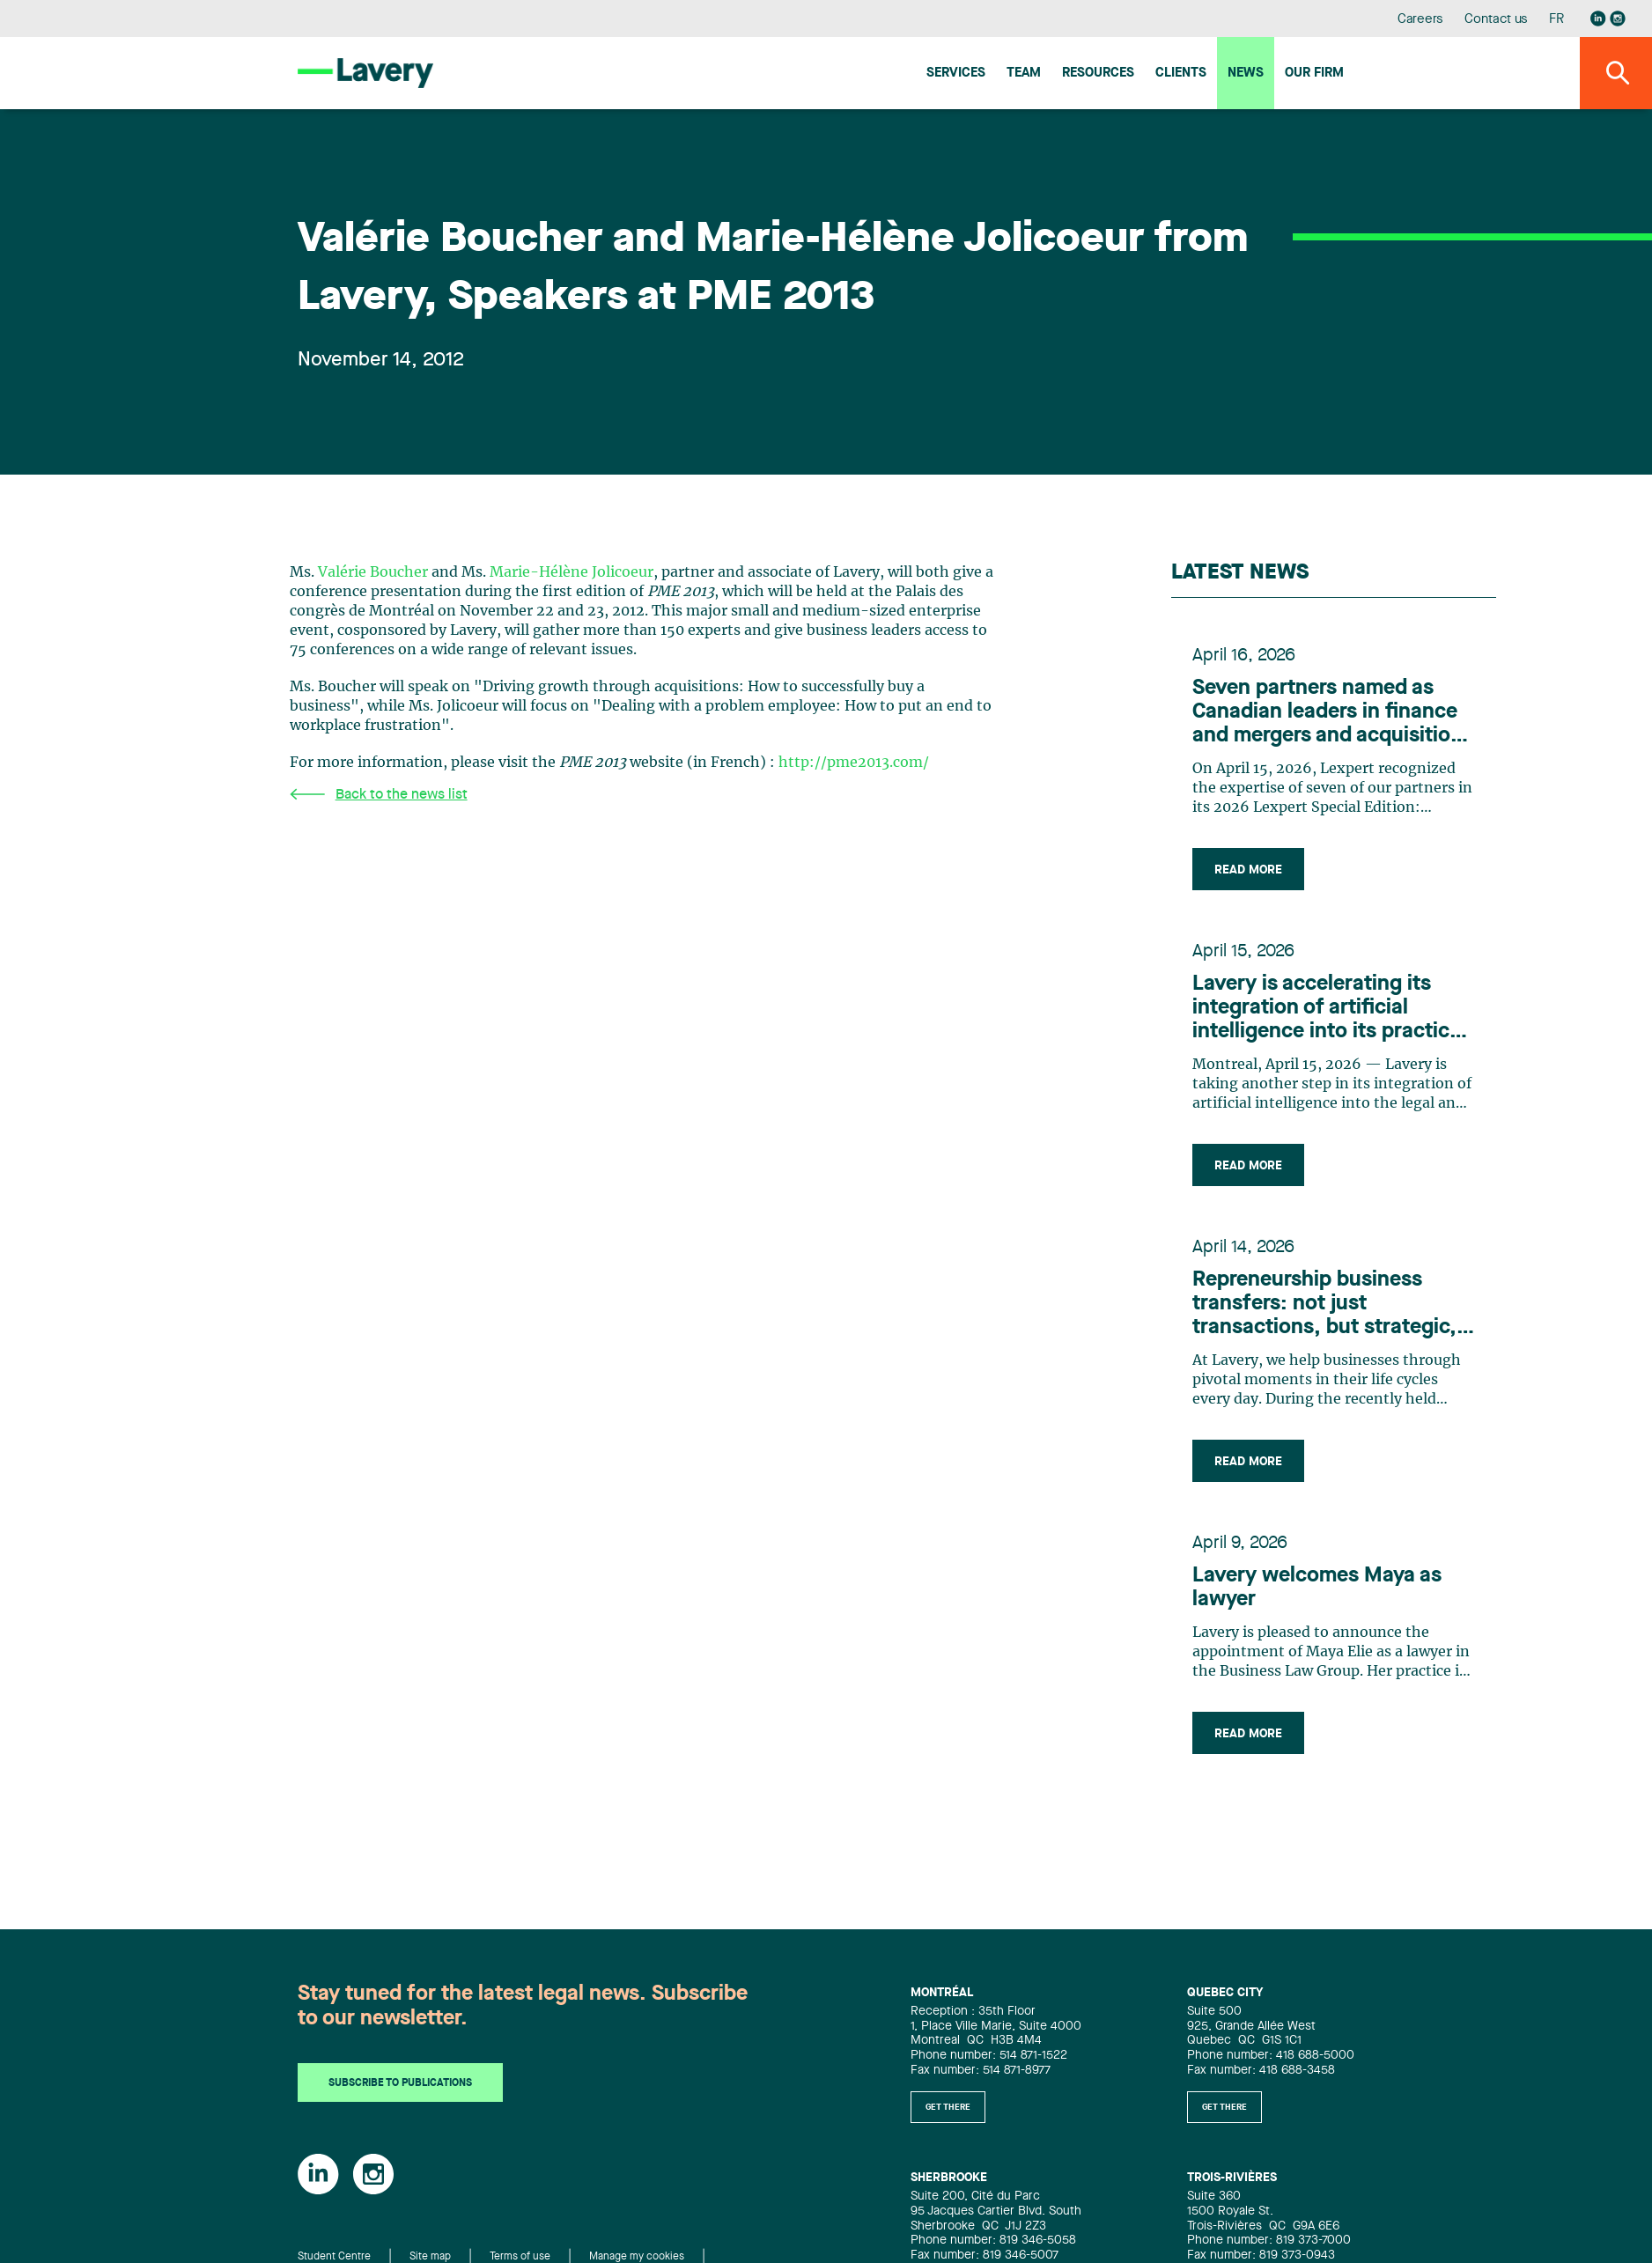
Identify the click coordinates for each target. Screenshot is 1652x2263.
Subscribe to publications (400, 2084)
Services (955, 73)
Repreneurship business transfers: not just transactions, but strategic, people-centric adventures (1324, 1305)
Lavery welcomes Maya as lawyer (1317, 1588)
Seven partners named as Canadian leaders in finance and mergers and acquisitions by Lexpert (1332, 713)
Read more (1248, 870)
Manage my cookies (636, 2257)
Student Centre (334, 2257)
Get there (948, 2107)
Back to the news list (379, 794)
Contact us (1496, 19)
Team (1024, 73)
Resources (1098, 73)
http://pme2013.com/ (853, 763)
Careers (1421, 19)
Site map (430, 2257)
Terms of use (520, 2257)
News (1246, 73)
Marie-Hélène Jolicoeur (571, 572)
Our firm (1314, 73)
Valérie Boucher (373, 572)
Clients (1180, 73)
